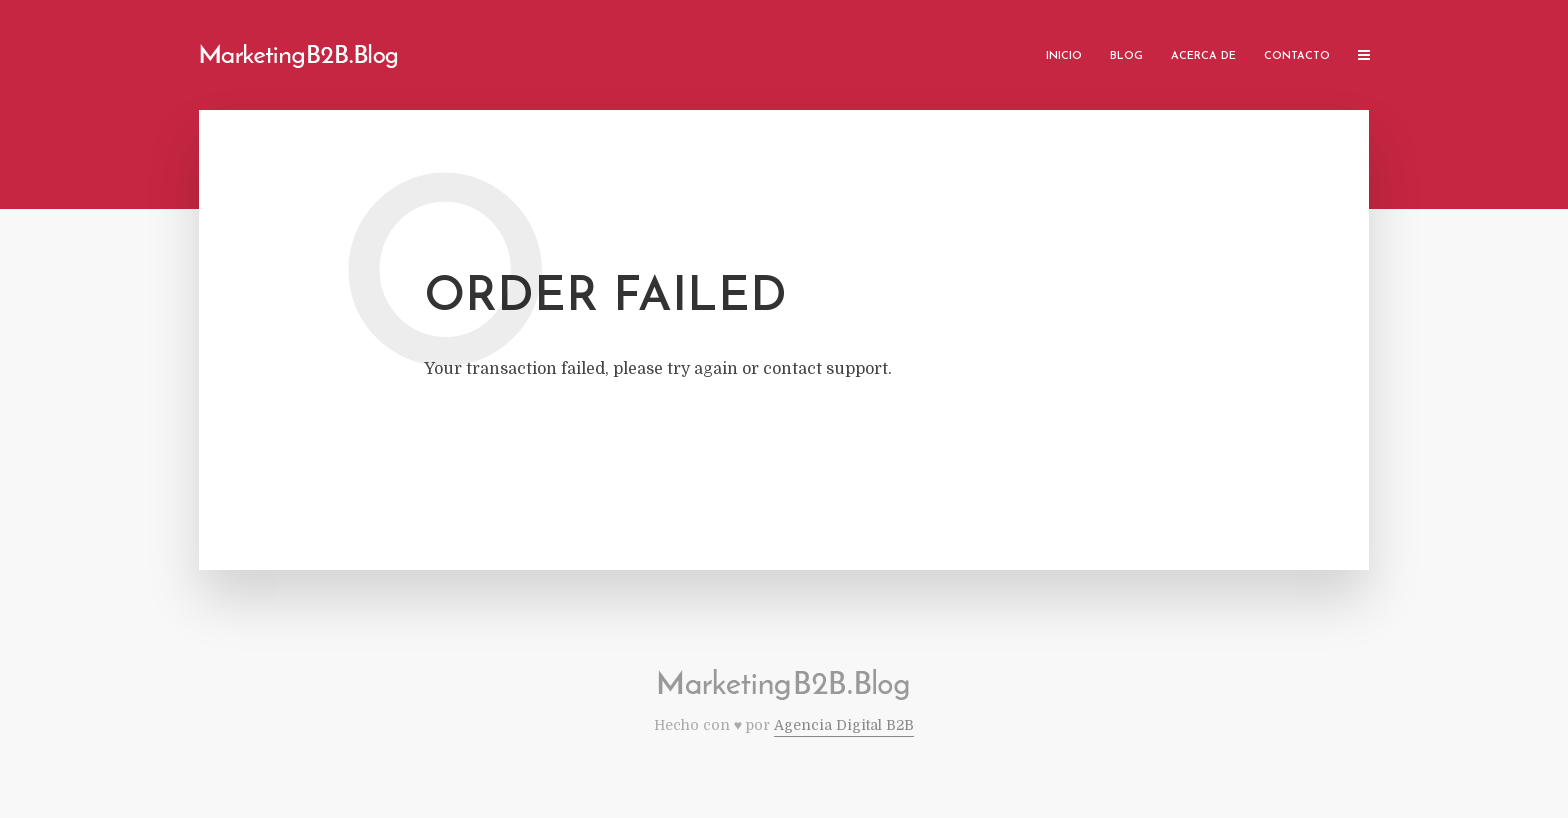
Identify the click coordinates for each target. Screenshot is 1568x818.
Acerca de (1203, 56)
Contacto (1297, 56)
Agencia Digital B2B (844, 725)
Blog (1126, 56)
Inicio (1064, 56)
